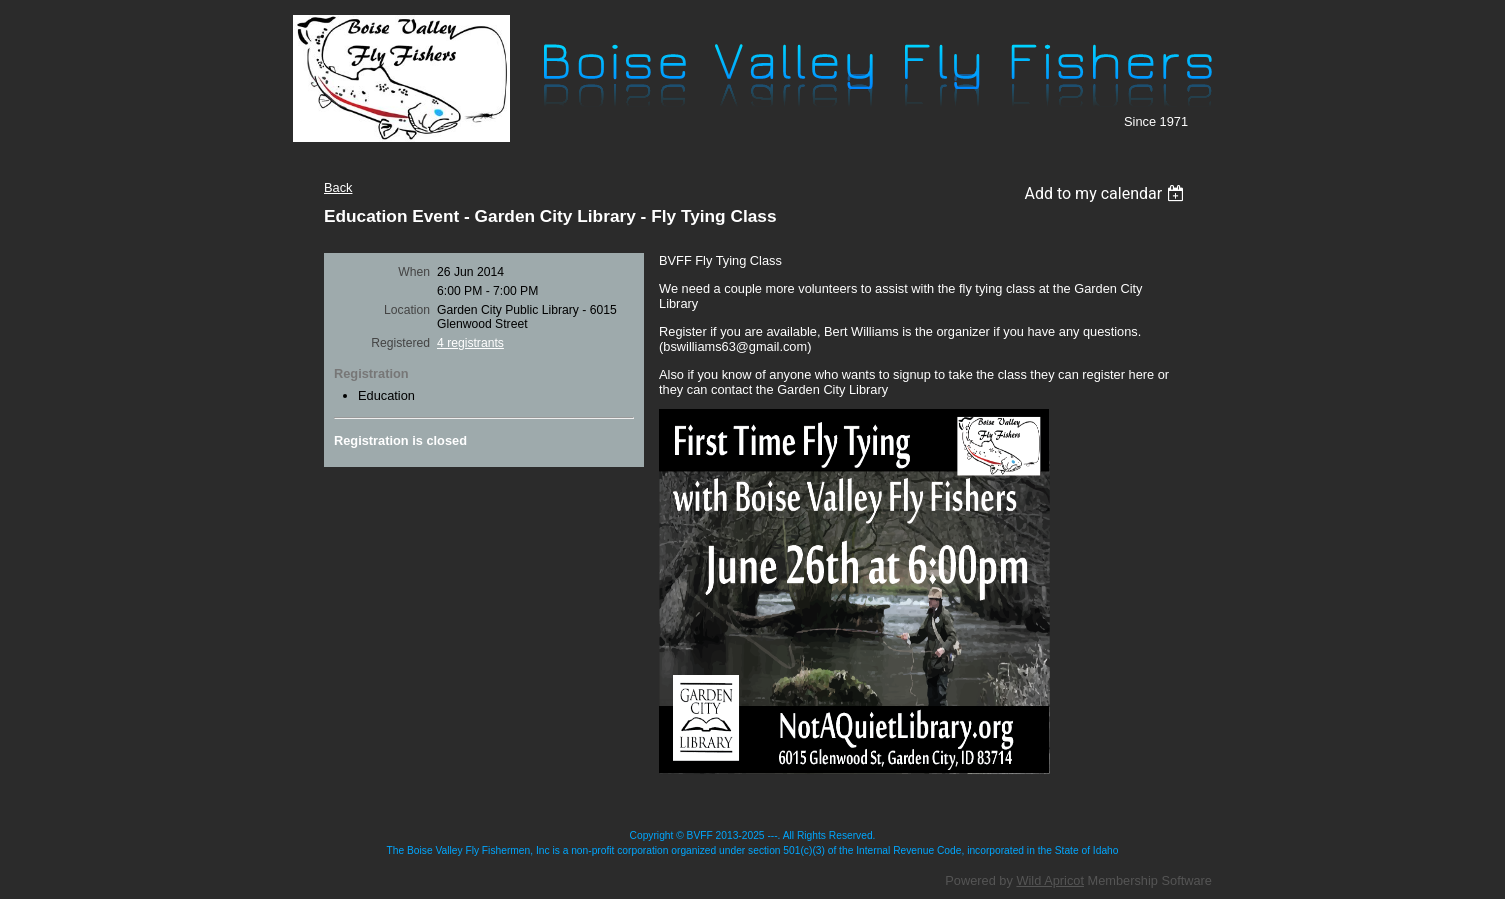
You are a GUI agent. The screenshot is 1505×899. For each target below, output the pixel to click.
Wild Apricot (1050, 880)
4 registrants (470, 343)
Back (338, 187)
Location (407, 310)
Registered (400, 343)
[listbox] (1106, 193)
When (414, 272)
